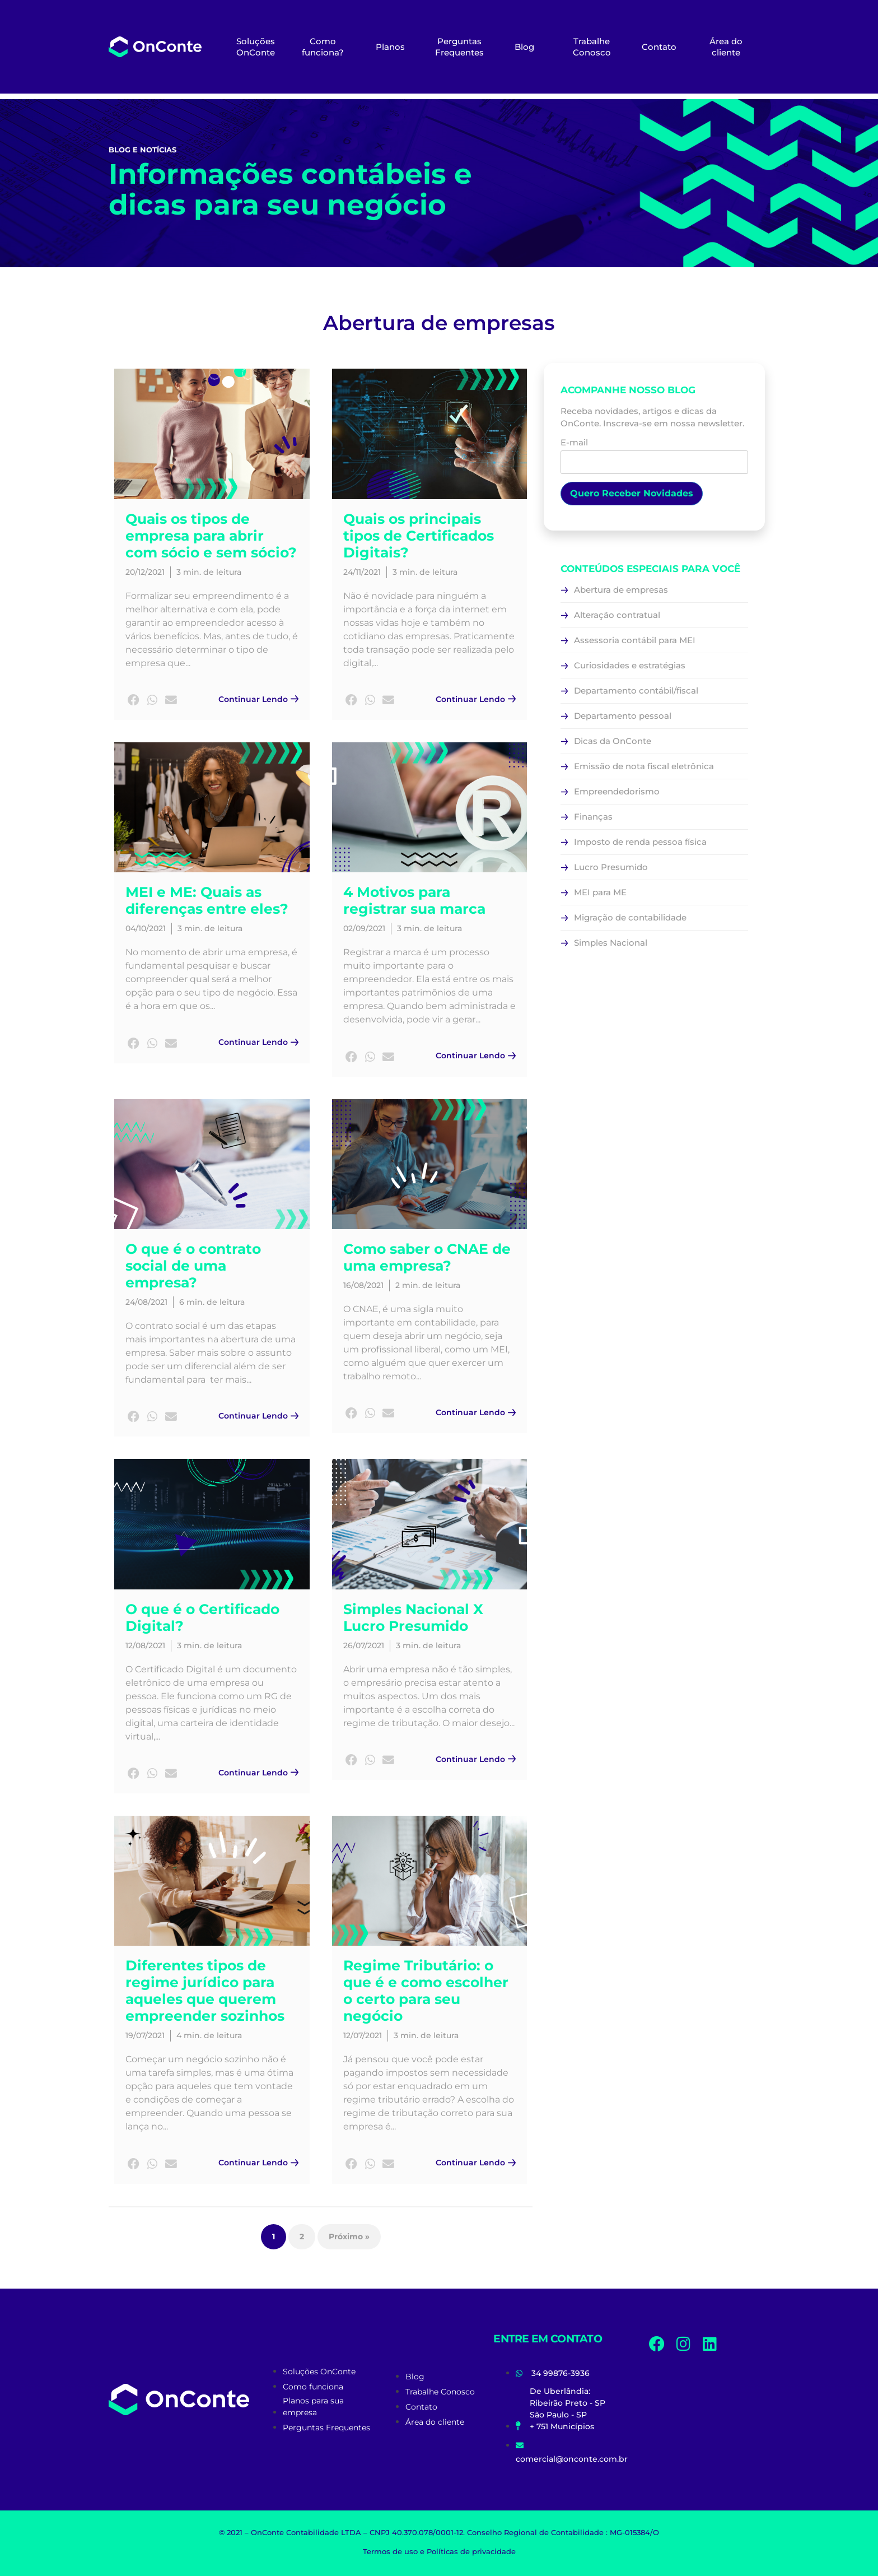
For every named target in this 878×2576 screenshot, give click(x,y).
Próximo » (349, 2236)
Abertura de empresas (621, 589)
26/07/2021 (363, 1645)
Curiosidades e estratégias (629, 665)
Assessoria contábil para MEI (634, 640)
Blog (524, 46)
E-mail (654, 452)
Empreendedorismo (617, 791)
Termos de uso (390, 2551)
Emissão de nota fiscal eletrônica (644, 766)
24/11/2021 (362, 572)
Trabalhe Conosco (592, 47)
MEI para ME (600, 892)
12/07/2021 (362, 2035)
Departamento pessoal (622, 715)
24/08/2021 (146, 1302)
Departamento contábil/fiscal (636, 690)
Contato (659, 46)
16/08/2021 (363, 1285)
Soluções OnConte (255, 47)
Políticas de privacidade (471, 2551)
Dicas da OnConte (612, 741)
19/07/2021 (145, 2035)
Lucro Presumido (611, 867)
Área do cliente (725, 47)
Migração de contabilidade (630, 917)
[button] (133, 700)
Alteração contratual (617, 615)
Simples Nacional (610, 942)
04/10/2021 (145, 928)
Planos (390, 46)
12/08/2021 (145, 1645)
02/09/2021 (364, 928)
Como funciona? (323, 47)
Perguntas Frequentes (459, 47)
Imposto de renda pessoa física (640, 841)
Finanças (593, 816)
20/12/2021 (145, 572)
